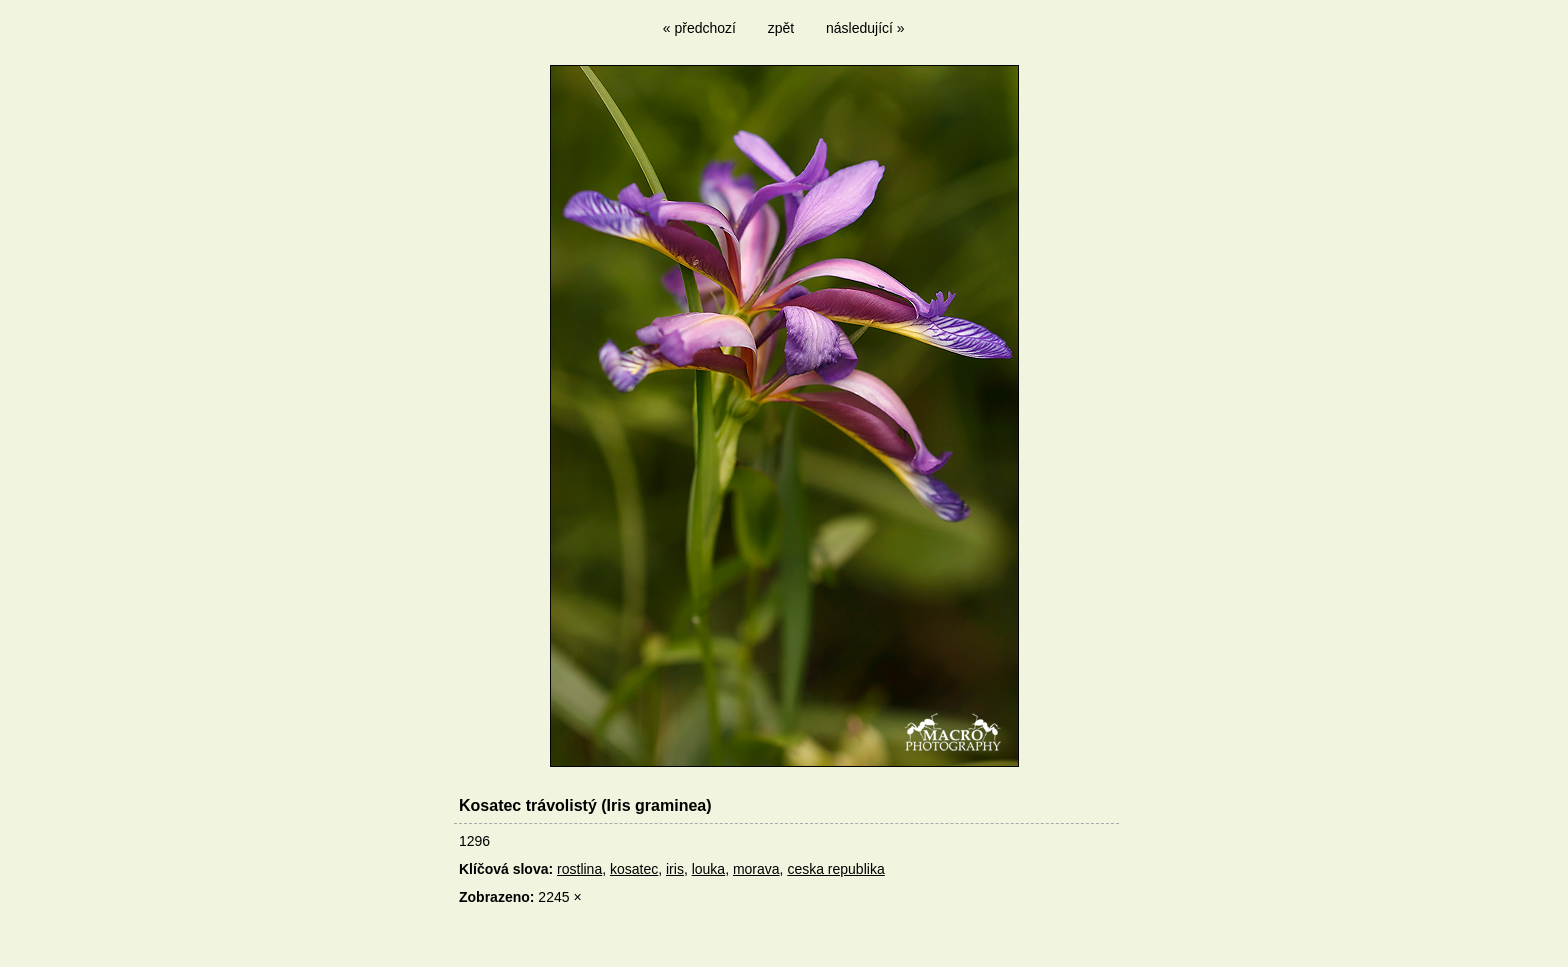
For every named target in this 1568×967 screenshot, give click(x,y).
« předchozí (699, 28)
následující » (865, 28)
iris (675, 869)
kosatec (634, 869)
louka (708, 869)
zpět (781, 28)
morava (756, 869)
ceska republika (835, 869)
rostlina (579, 869)
